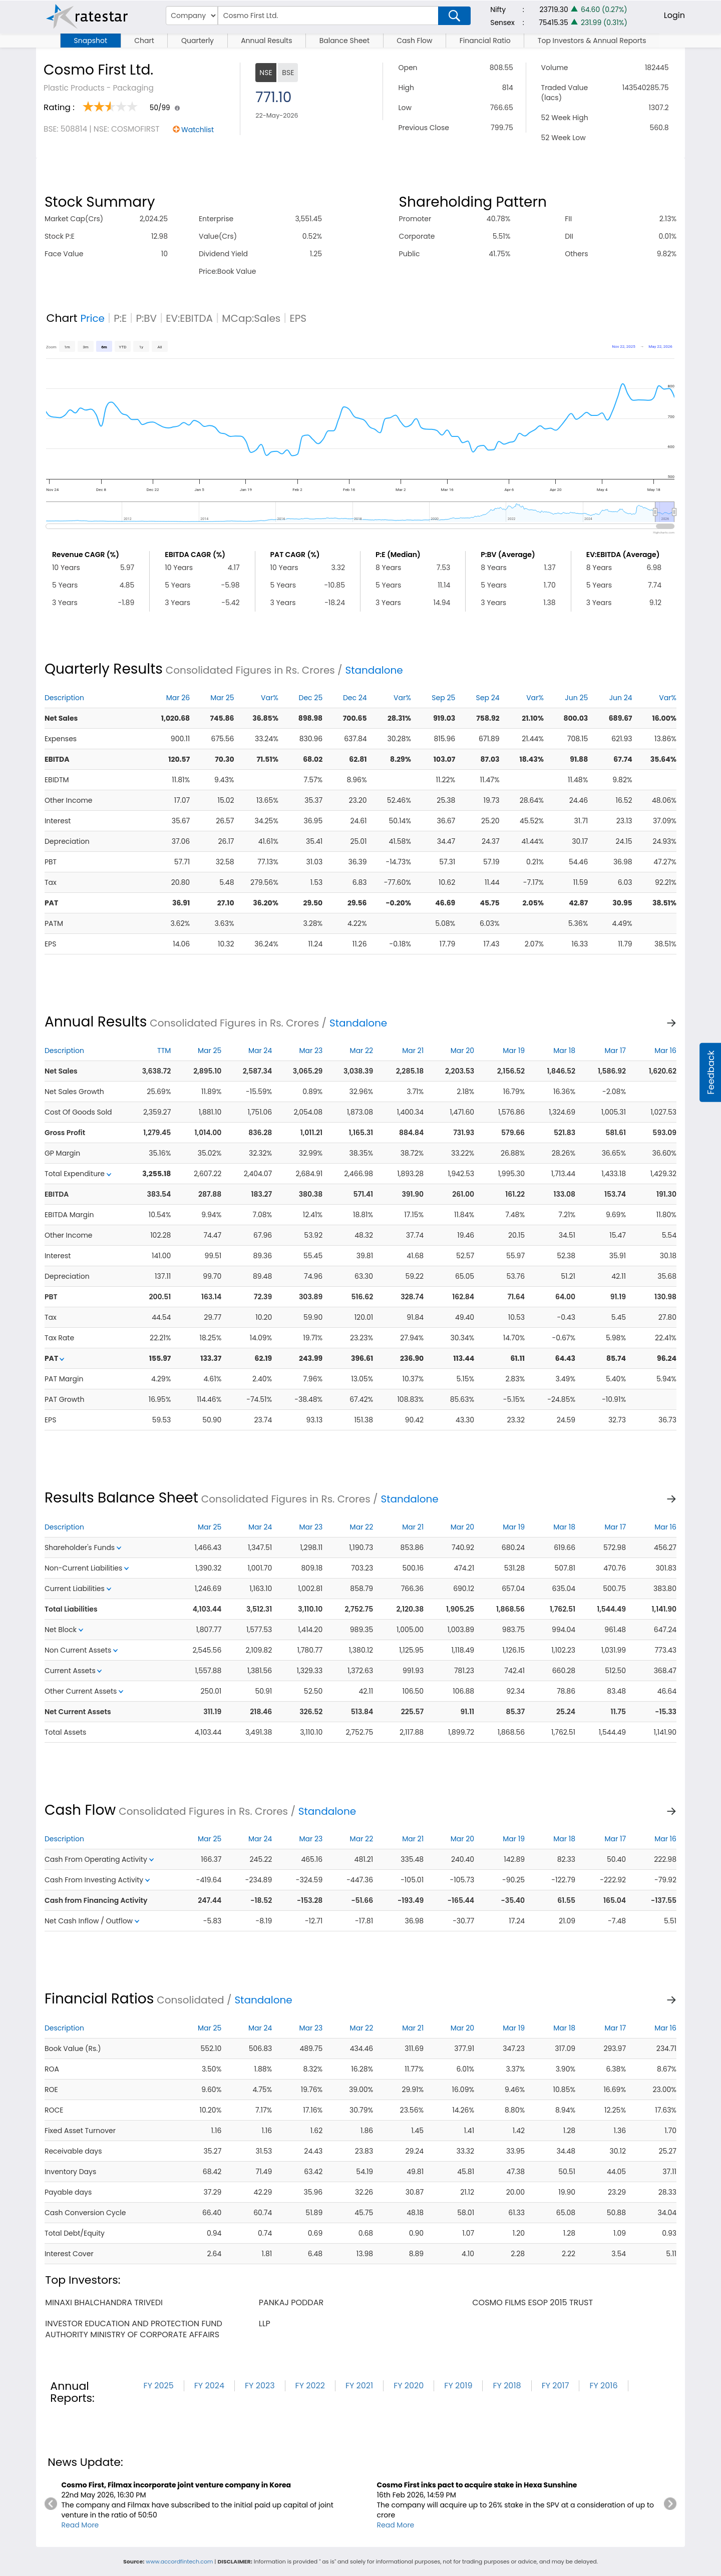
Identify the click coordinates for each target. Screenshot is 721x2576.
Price (92, 318)
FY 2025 (159, 2385)
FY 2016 (603, 2385)
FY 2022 (310, 2385)
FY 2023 (260, 2385)
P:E (120, 318)
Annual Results (266, 41)
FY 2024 (209, 2385)
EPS (297, 318)
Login (674, 15)
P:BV (146, 318)
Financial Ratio (485, 41)
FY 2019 (458, 2385)
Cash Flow (414, 41)
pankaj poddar (291, 2302)
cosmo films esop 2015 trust (532, 2302)
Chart (144, 41)
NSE (265, 73)
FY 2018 (507, 2385)
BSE (288, 73)
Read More (80, 2525)
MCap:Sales (251, 318)
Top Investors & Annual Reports (592, 41)
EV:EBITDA (189, 318)
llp (264, 2323)
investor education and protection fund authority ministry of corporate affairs (133, 2329)
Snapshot (90, 41)
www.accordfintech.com (179, 2561)
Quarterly (197, 41)
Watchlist (197, 130)
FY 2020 (409, 2385)
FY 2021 (359, 2385)
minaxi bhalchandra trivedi (104, 2302)
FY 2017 (555, 2385)
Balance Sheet (344, 41)
